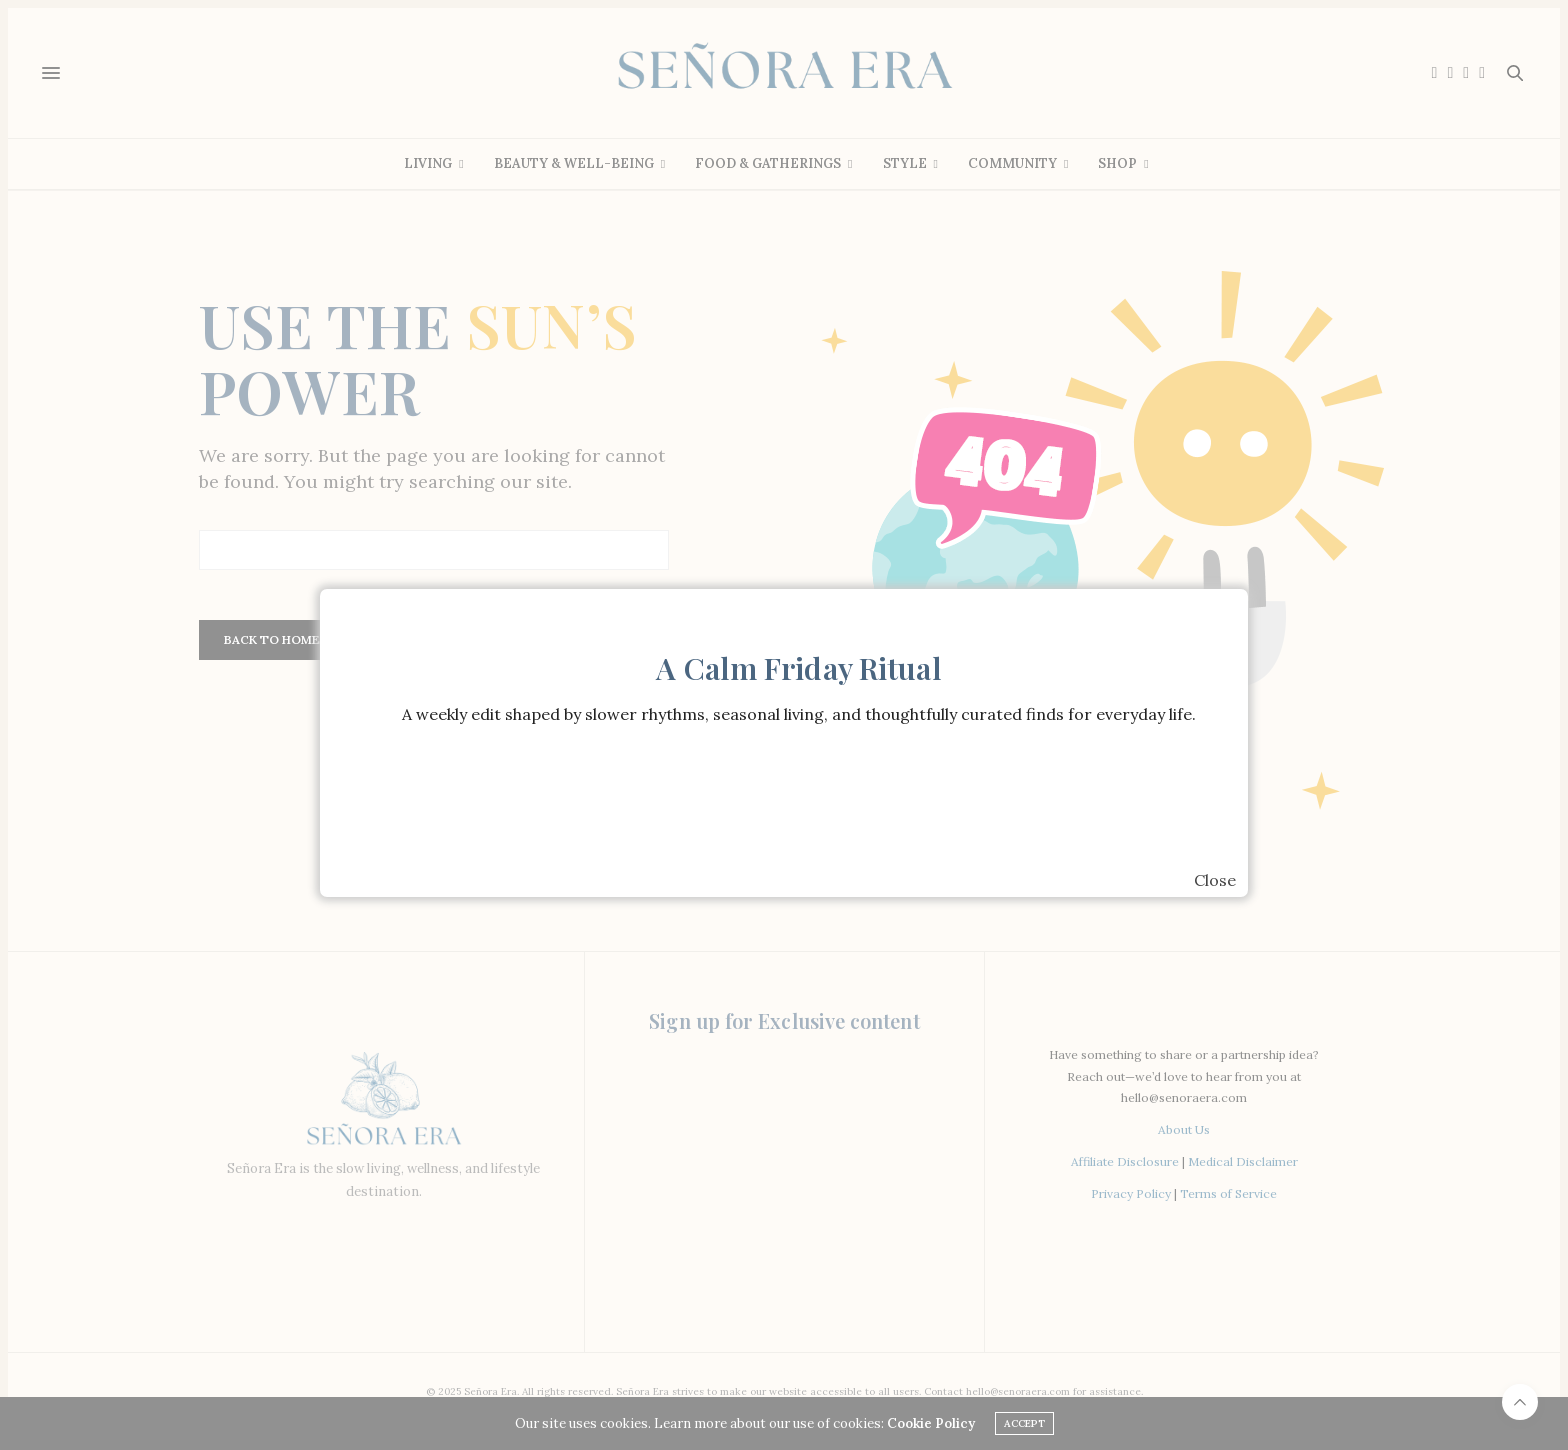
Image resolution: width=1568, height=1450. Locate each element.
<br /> (799, 805)
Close (1215, 880)
